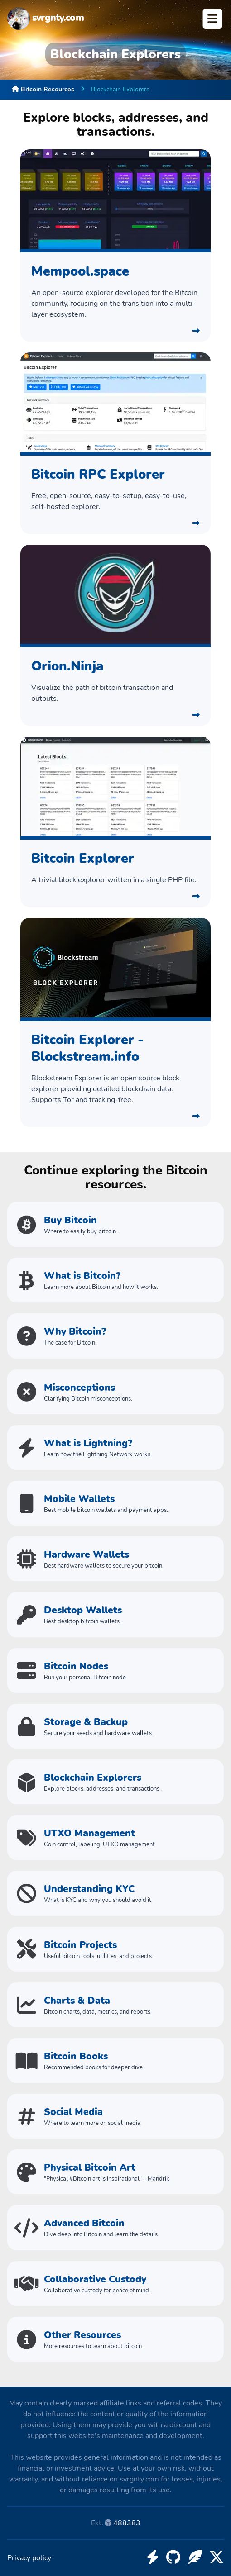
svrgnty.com (45, 18)
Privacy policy (29, 2558)
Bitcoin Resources (43, 89)
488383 (126, 2523)
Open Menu (212, 18)
